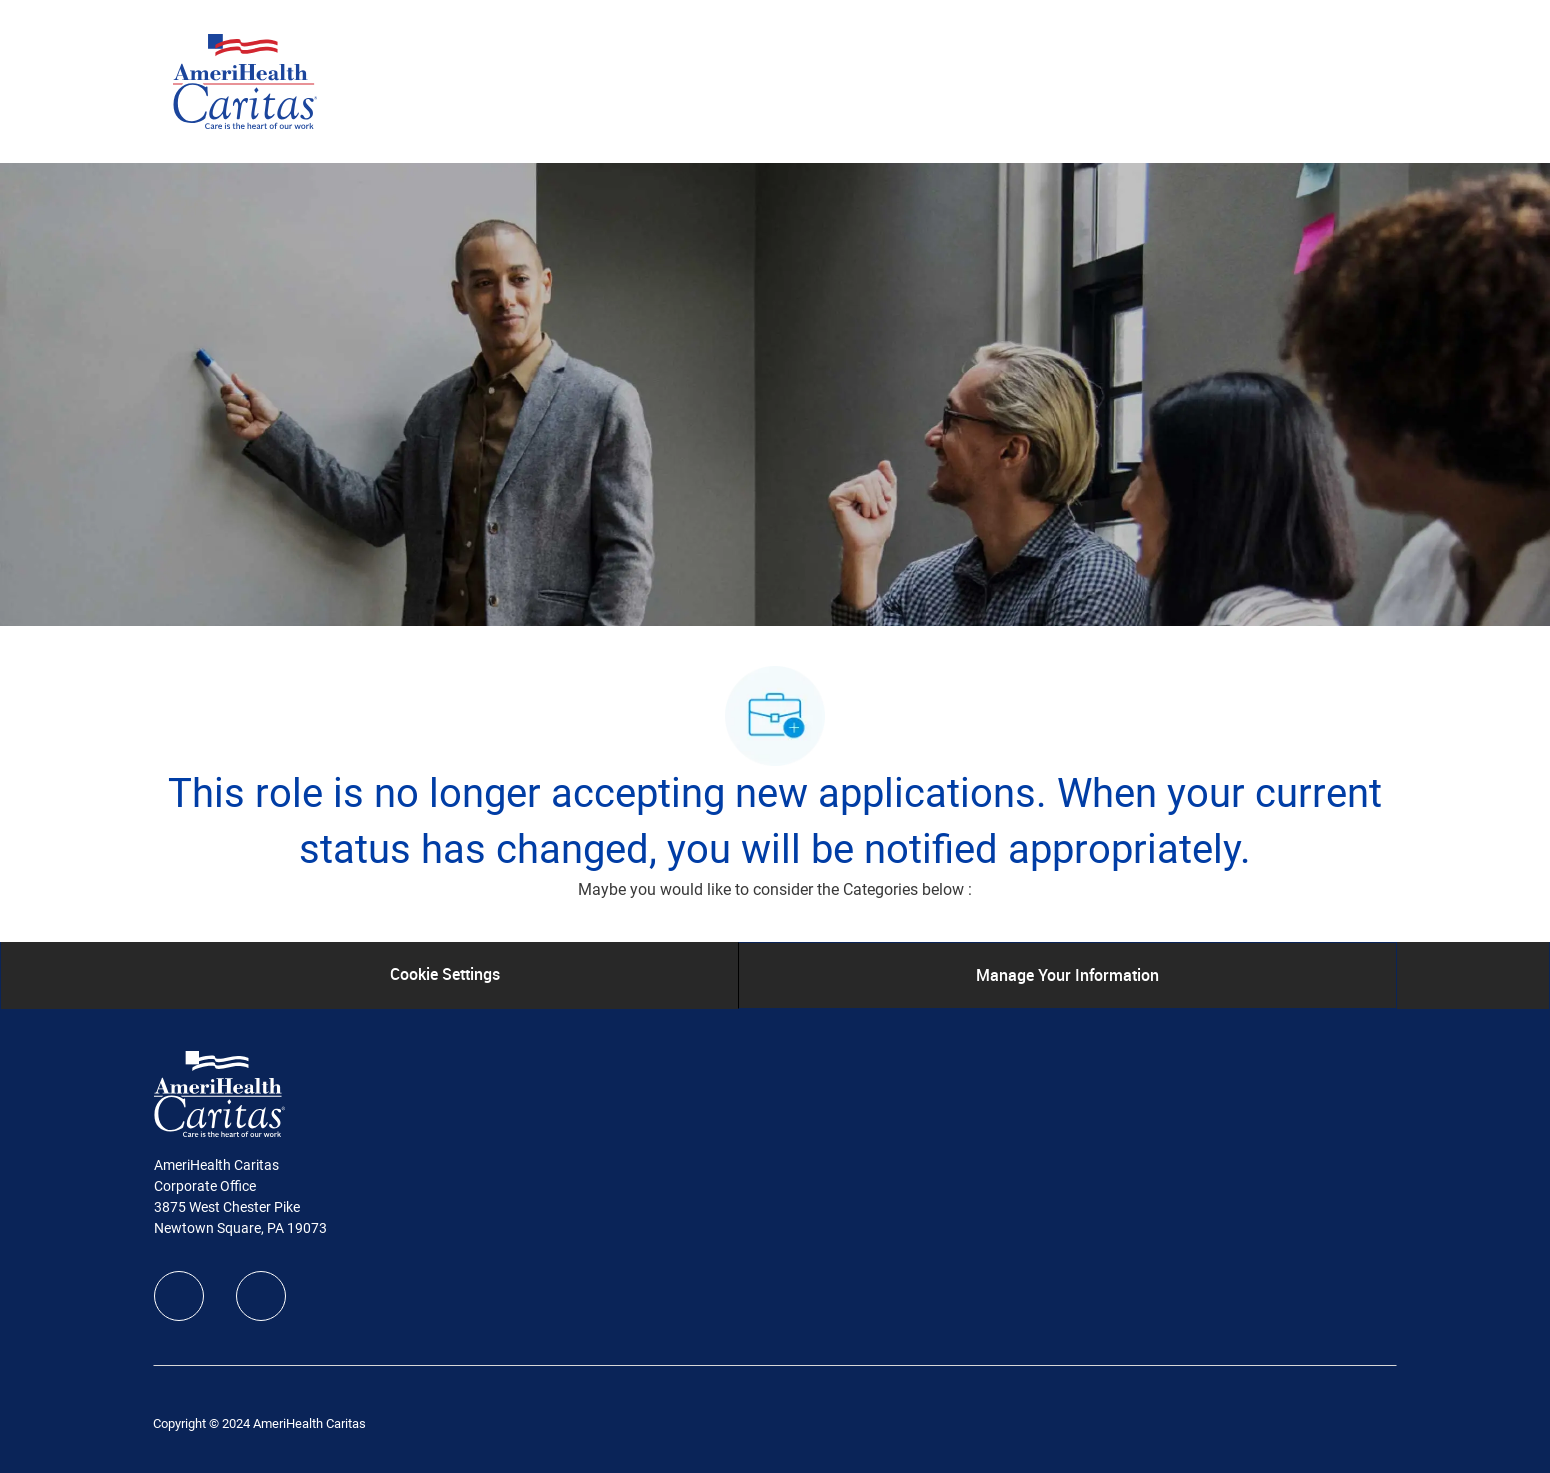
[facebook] (179, 1296)
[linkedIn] (261, 1296)
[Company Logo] (245, 80)
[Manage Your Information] (1067, 975)
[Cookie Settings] (445, 975)
